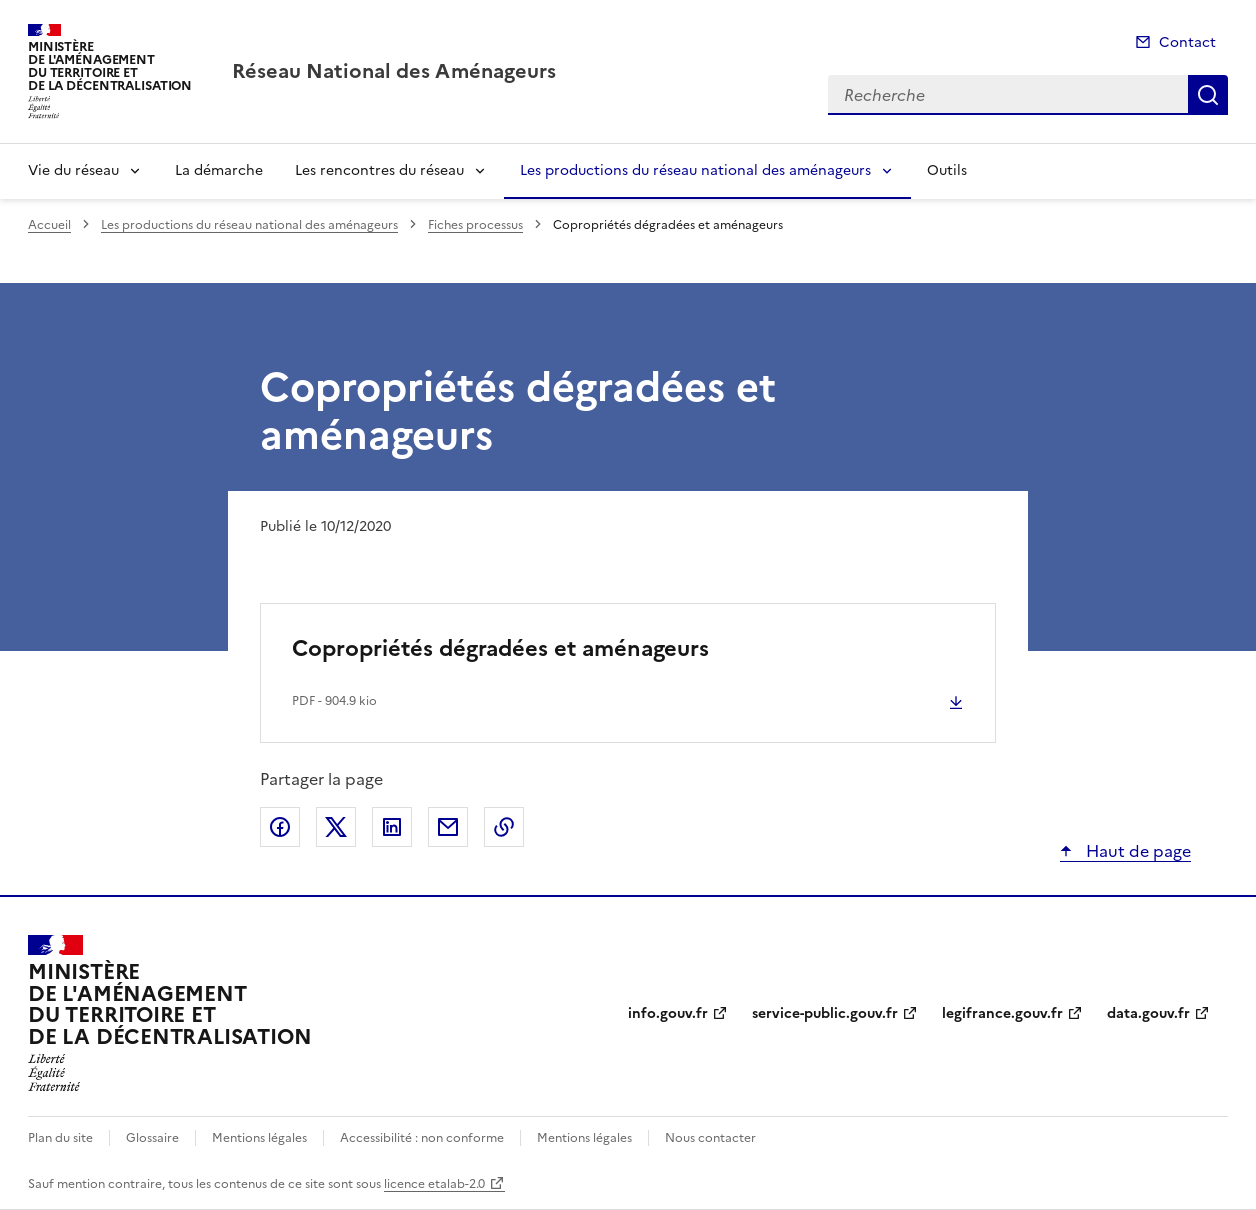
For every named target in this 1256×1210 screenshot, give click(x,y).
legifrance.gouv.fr (1002, 1013)
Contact (1187, 42)
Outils (947, 170)
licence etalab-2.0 (434, 1184)
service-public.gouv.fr (825, 1013)
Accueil (49, 225)
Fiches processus (475, 225)
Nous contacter (710, 1138)
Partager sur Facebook (280, 827)
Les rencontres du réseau (379, 170)
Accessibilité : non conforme (422, 1138)
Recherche (1208, 95)
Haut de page (1136, 851)
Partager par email (448, 827)
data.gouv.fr (1148, 1013)
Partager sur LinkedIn (392, 827)
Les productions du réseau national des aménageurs (695, 170)
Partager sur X (336, 827)
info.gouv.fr (668, 1013)
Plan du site (60, 1138)
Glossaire (152, 1138)
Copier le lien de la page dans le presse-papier (504, 827)
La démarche (219, 170)
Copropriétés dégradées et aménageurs (500, 648)
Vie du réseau (73, 170)
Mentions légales (259, 1138)
